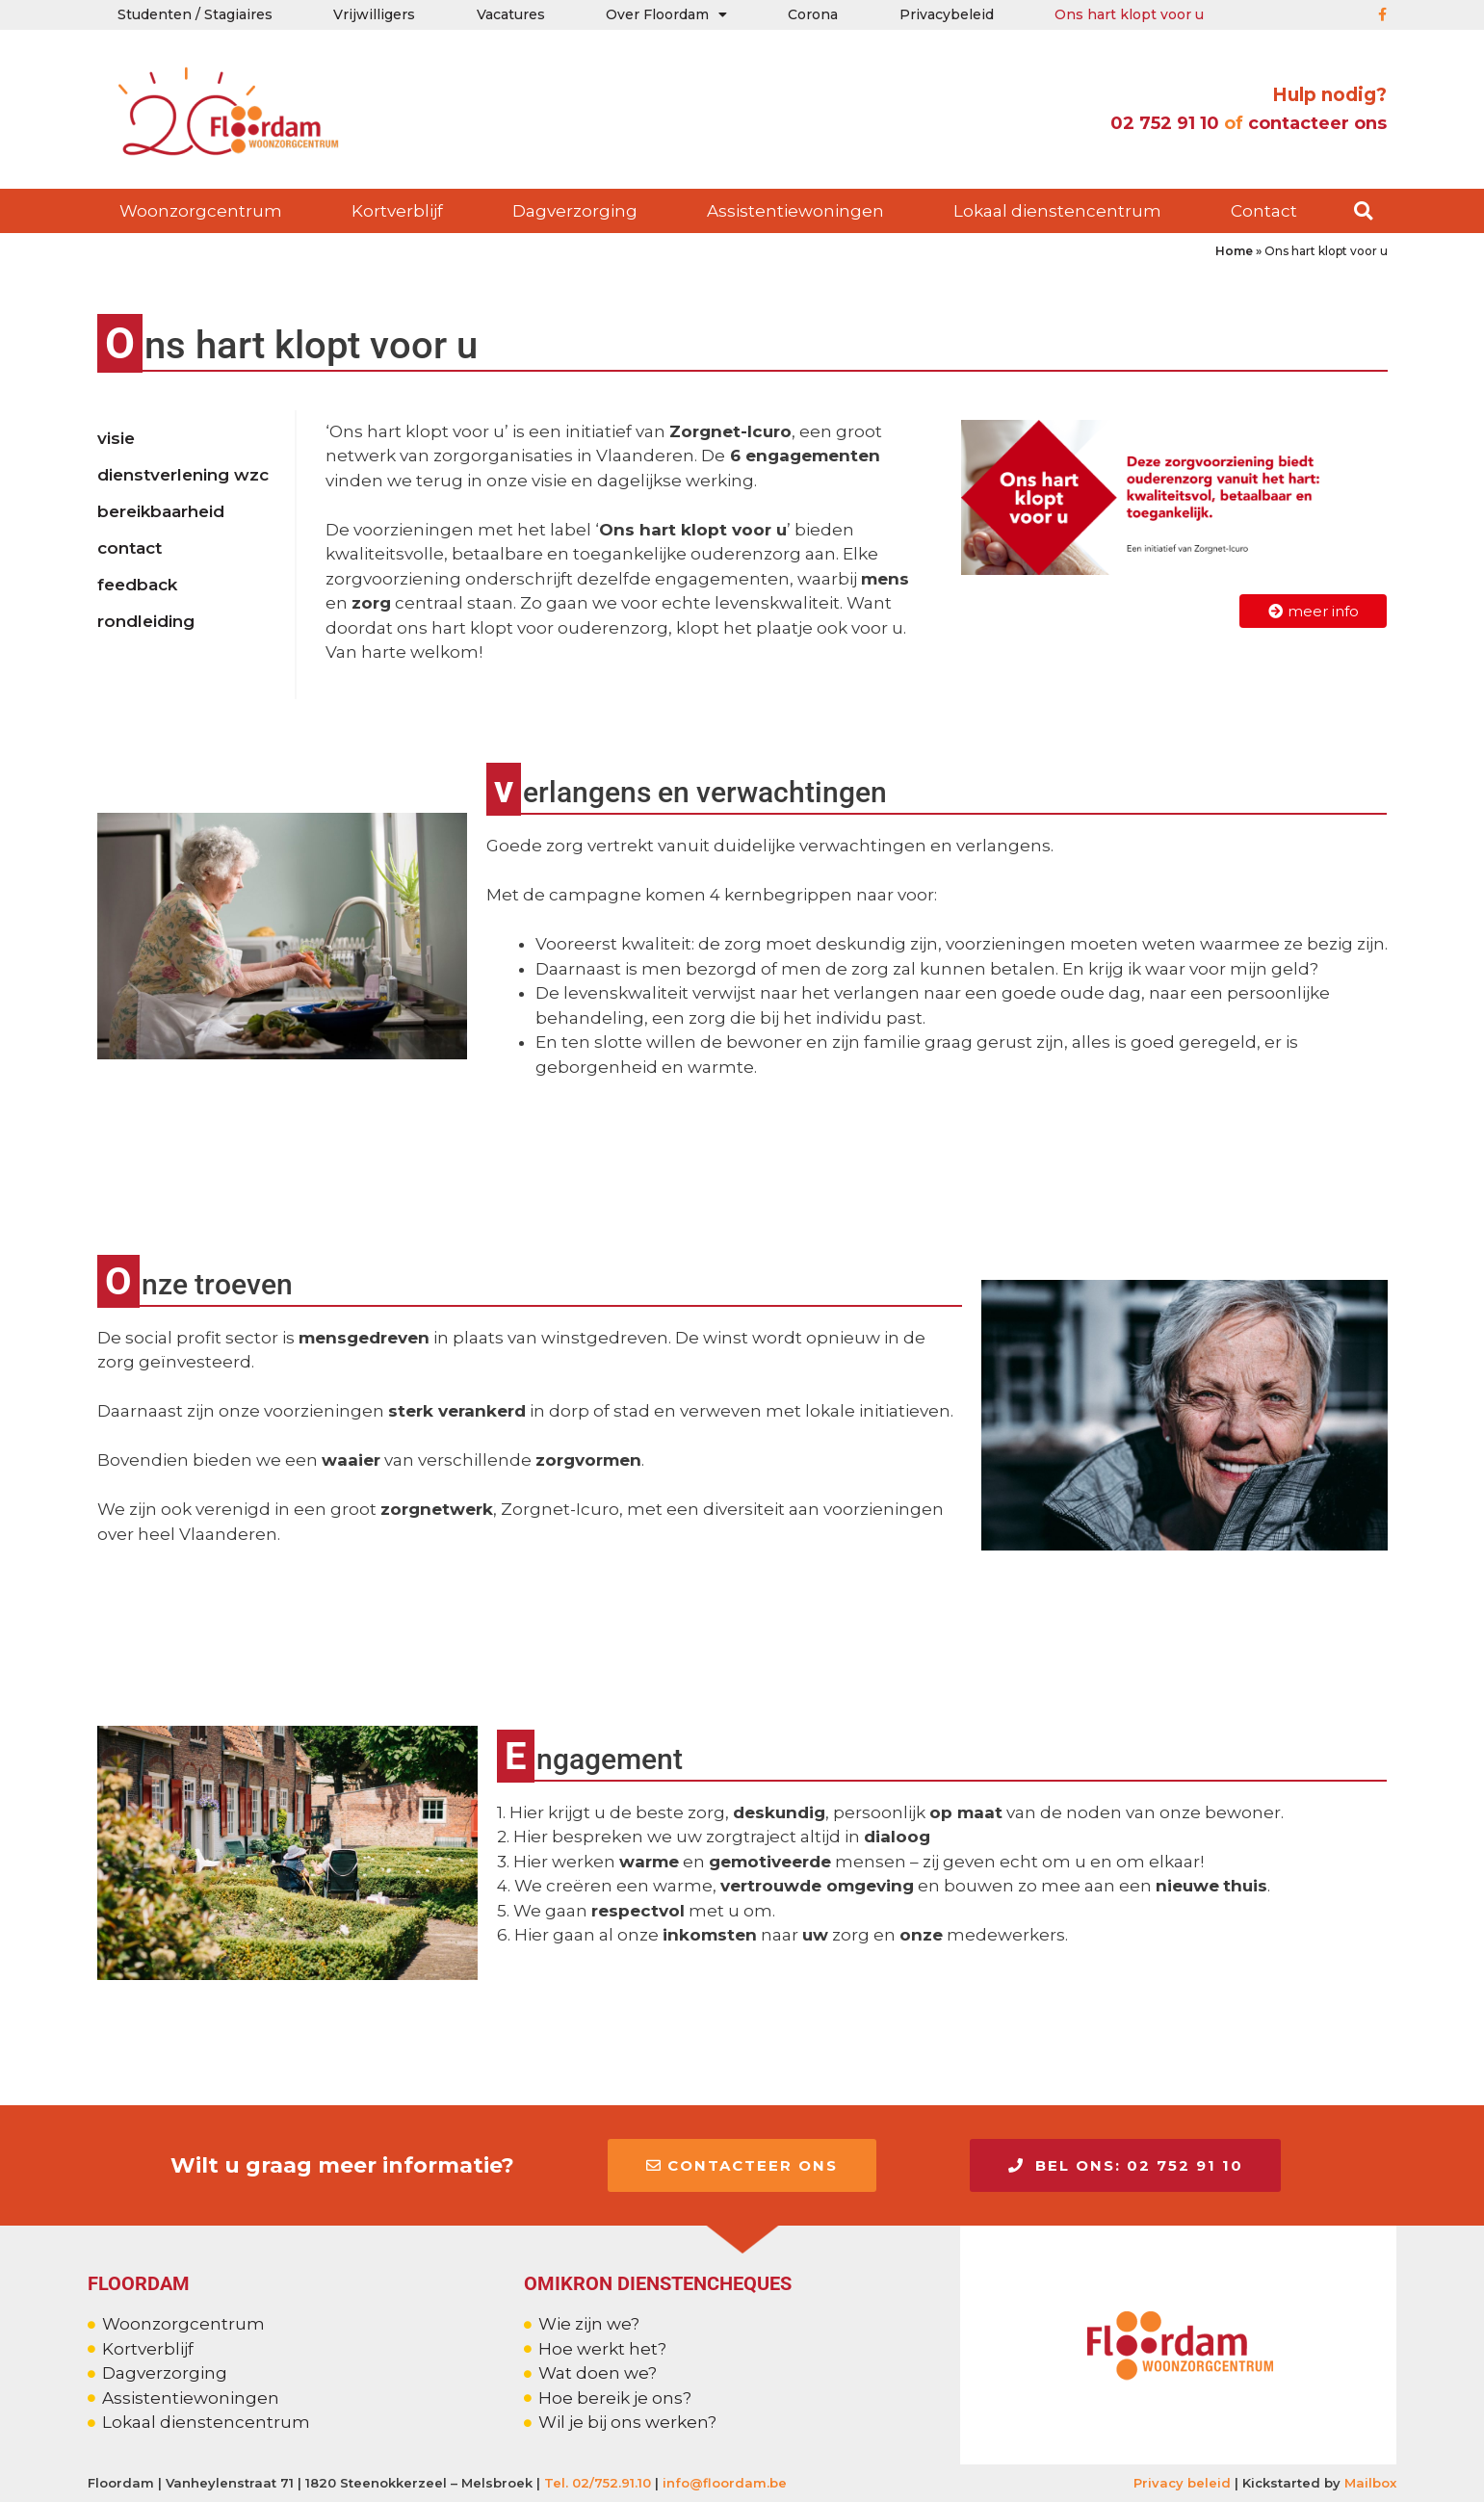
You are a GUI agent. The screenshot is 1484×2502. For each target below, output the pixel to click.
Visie (116, 438)
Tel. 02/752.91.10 (597, 2481)
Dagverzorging (575, 211)
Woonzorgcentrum (200, 211)
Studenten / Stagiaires (195, 14)
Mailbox (1370, 2481)
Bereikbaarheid (160, 511)
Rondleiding (146, 621)
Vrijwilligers (374, 14)
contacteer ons (1317, 123)
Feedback (137, 584)
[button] (1363, 210)
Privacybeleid (946, 14)
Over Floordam (666, 14)
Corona (813, 14)
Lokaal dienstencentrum (1057, 211)
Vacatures (511, 14)
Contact (1264, 211)
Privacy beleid (1182, 2481)
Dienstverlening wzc (183, 474)
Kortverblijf (397, 211)
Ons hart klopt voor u (1129, 14)
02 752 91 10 (1162, 123)
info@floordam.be (725, 2481)
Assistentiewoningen (795, 211)
